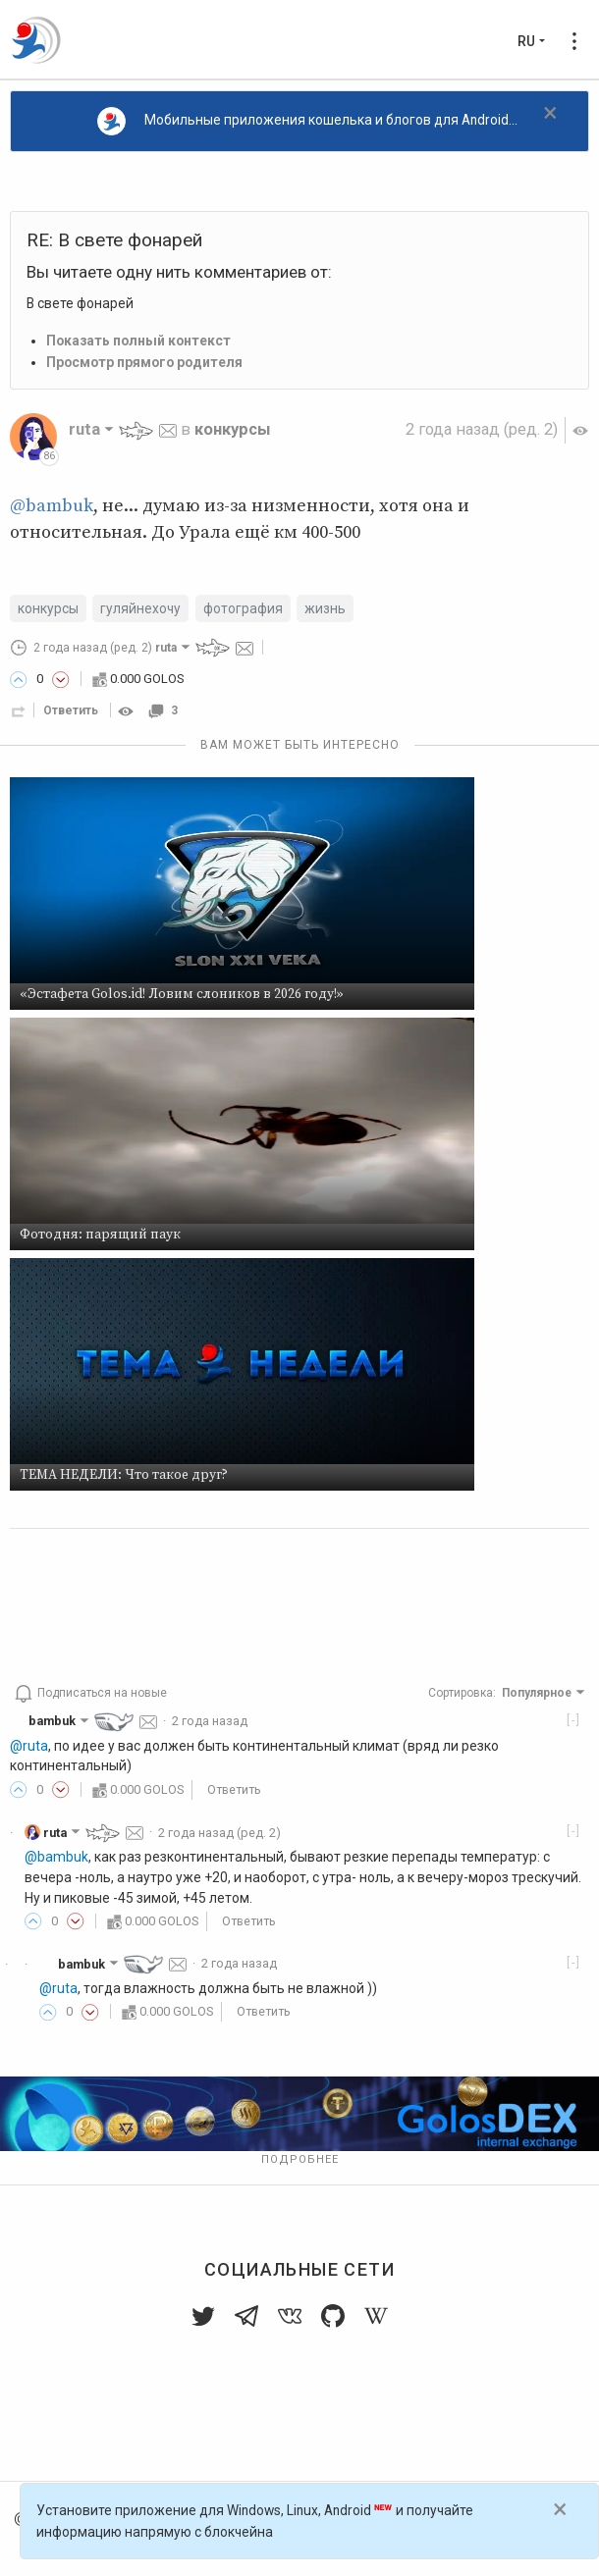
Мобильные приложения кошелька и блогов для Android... (307, 121)
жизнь (325, 608)
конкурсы (232, 429)
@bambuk (51, 506)
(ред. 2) (482, 429)
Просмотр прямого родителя (144, 362)
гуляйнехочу (140, 608)
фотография (243, 608)
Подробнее (300, 2159)
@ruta (29, 1746)
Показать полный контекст (138, 340)
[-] (574, 1719)
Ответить (70, 710)
